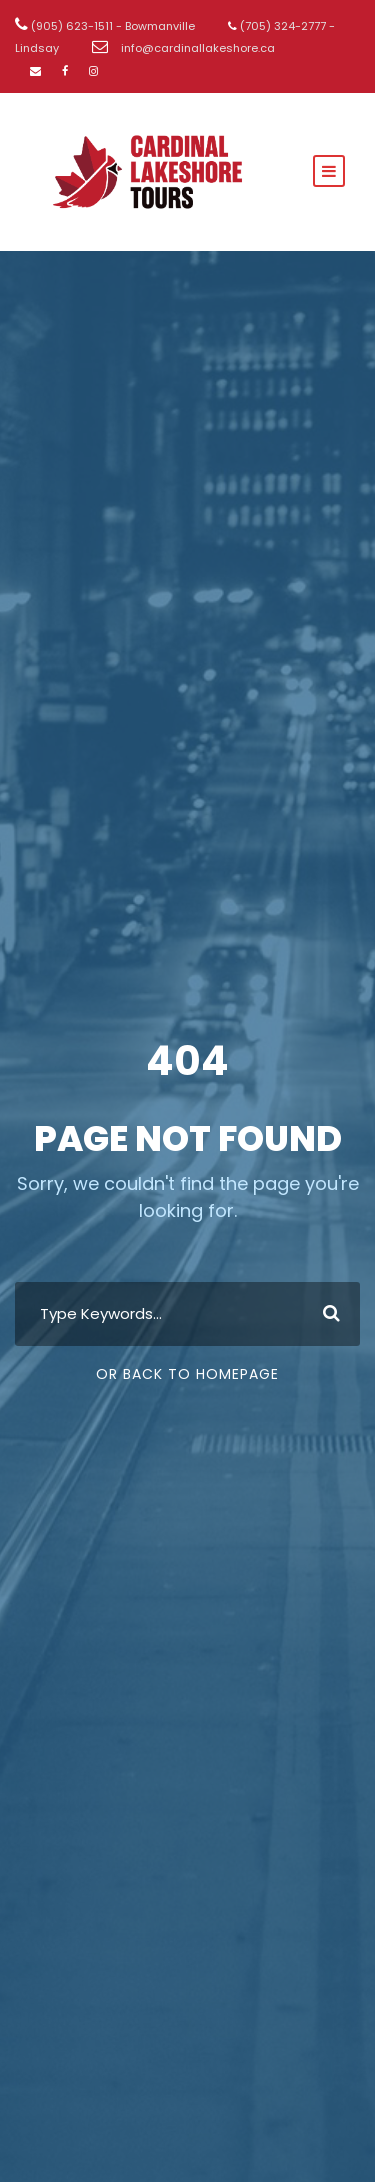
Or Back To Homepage (187, 1374)
